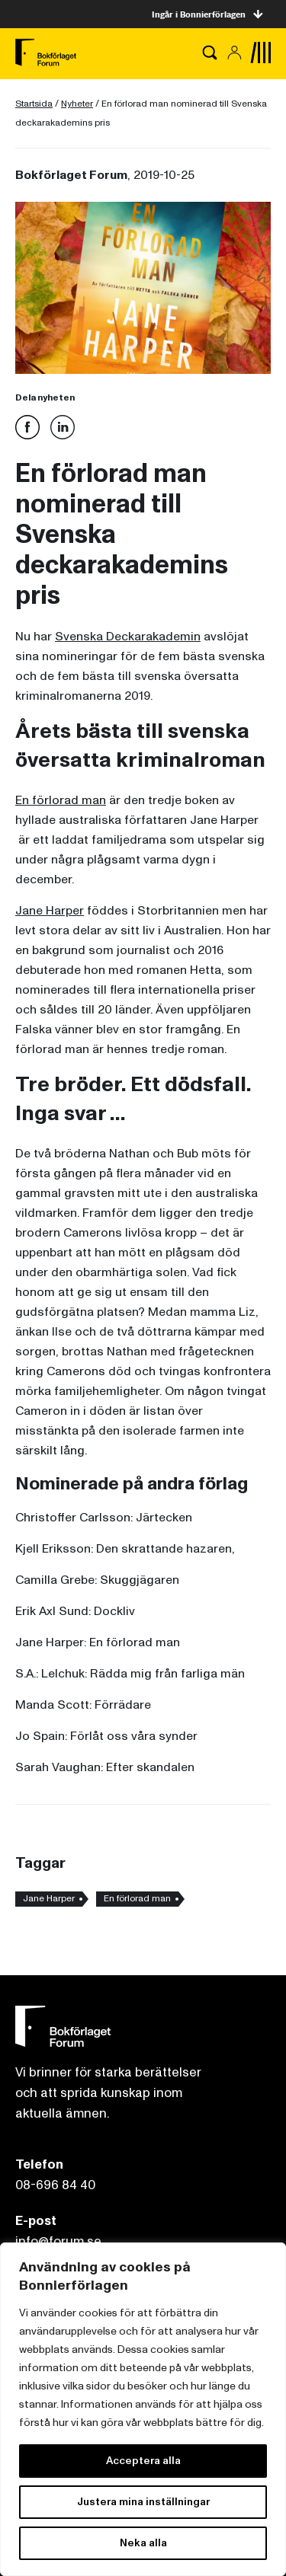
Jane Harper (49, 910)
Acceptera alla (143, 2460)
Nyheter (77, 103)
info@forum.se (58, 2241)
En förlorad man (60, 800)
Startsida (34, 103)
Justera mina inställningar (143, 2502)
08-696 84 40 (55, 2185)
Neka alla (143, 2543)
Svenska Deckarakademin (128, 636)
